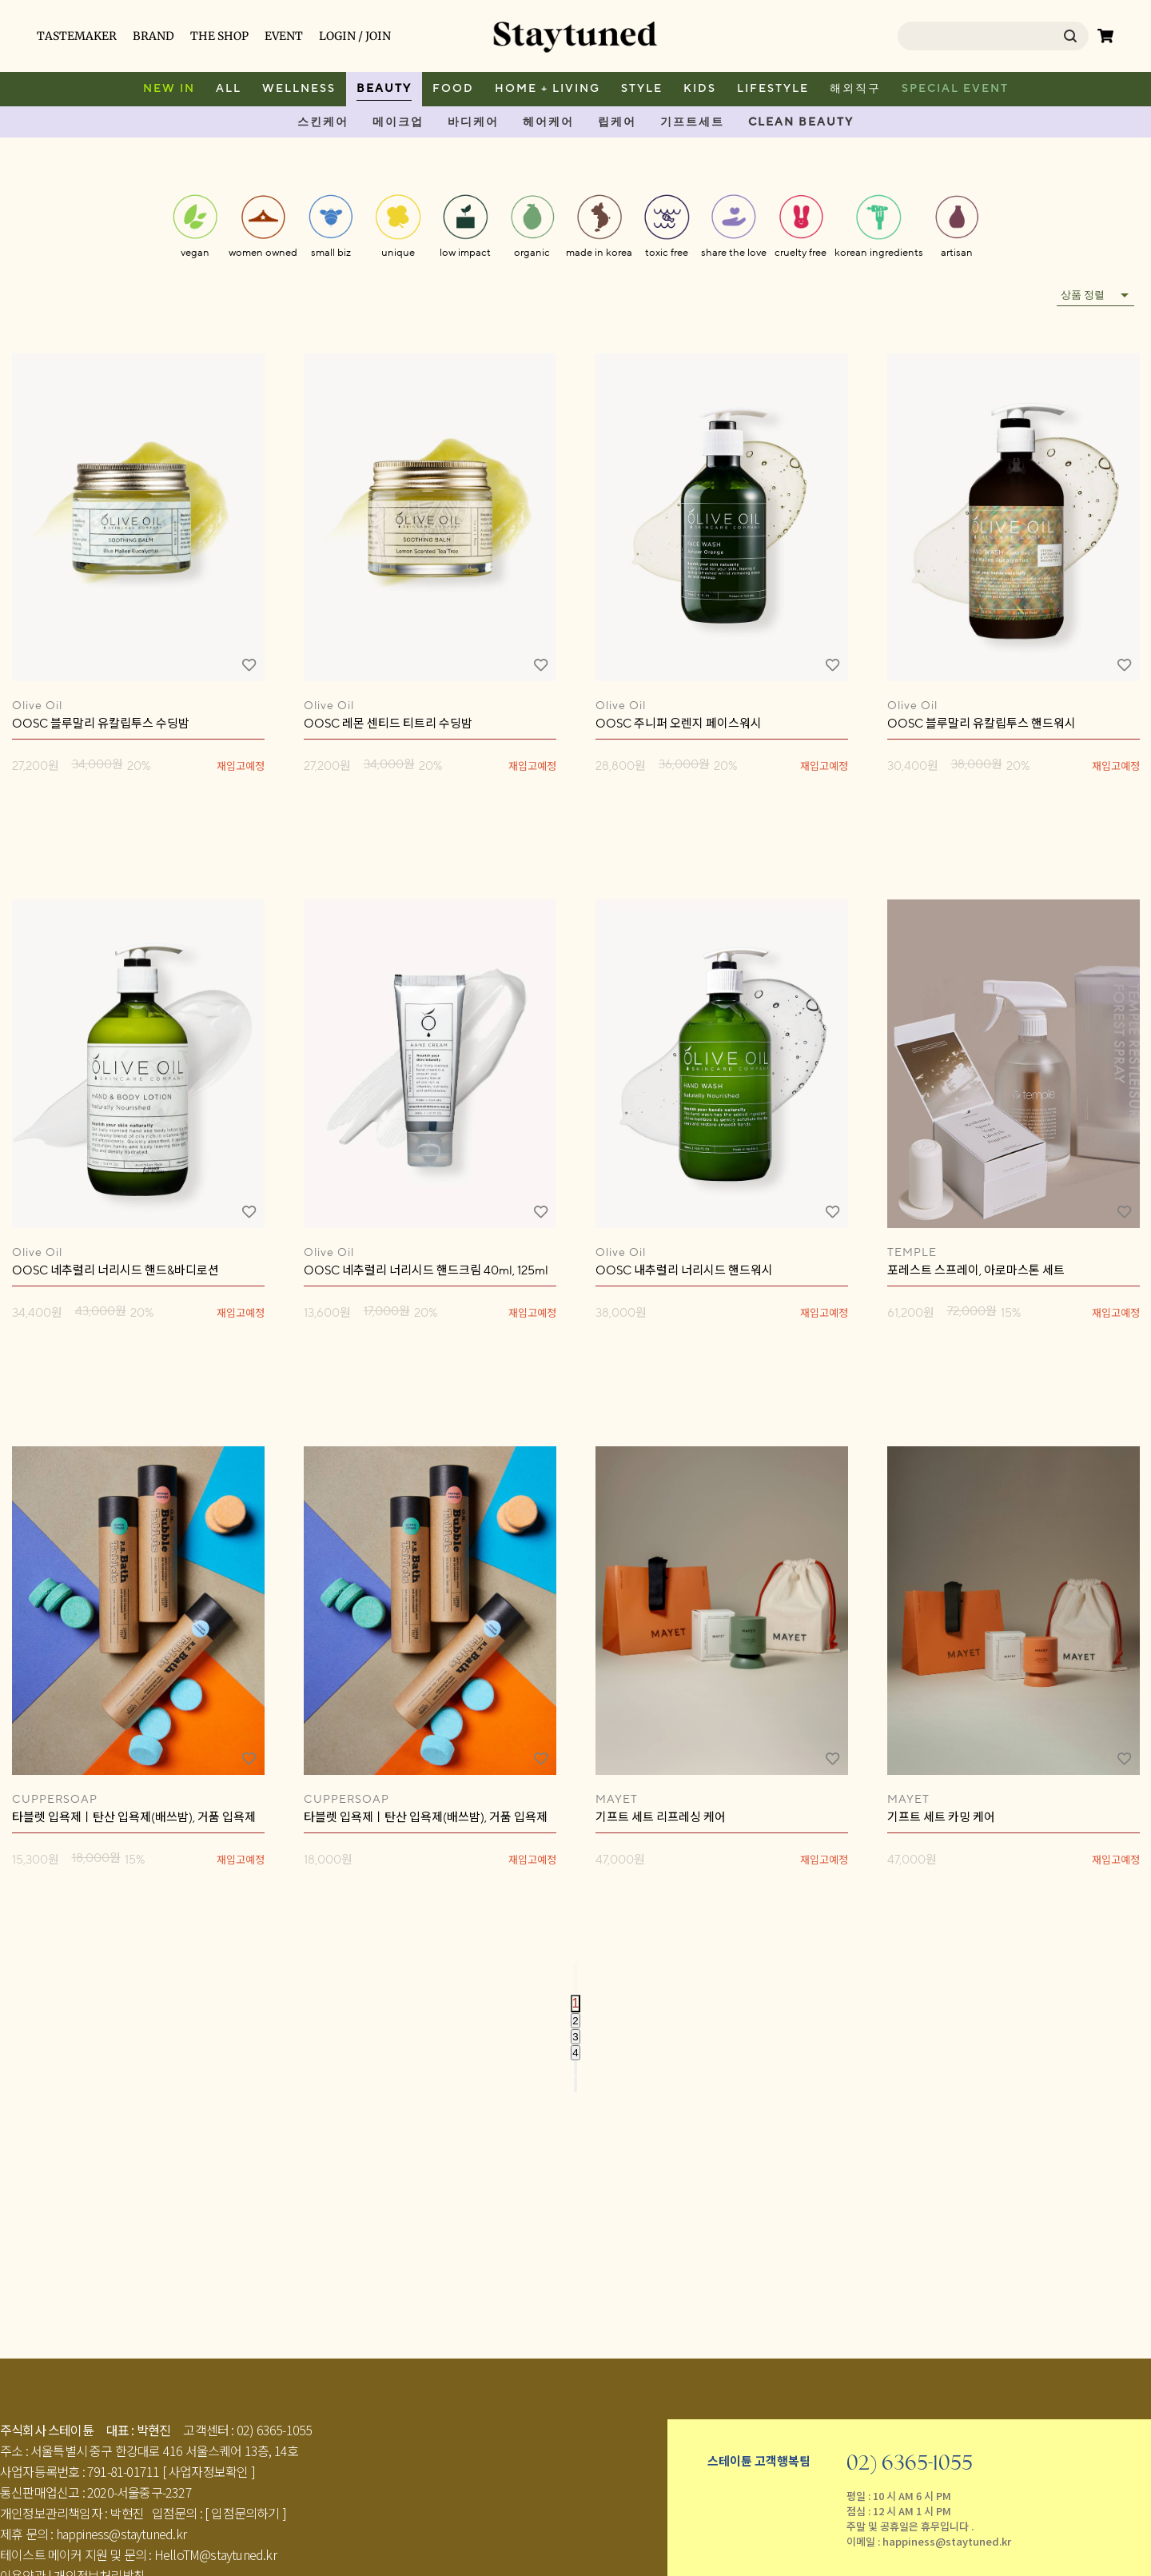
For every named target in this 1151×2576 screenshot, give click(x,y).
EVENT (284, 36)
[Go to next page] (575, 2068)
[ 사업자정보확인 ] (208, 2471)
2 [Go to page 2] (575, 2021)
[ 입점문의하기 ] (245, 2512)
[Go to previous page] (575, 1987)
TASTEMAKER (77, 36)
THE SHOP (219, 36)
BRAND (153, 36)
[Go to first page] (575, 1971)
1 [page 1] (575, 2003)
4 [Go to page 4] (575, 2053)
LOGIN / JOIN (355, 36)
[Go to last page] (575, 2084)
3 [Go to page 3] (575, 2037)
